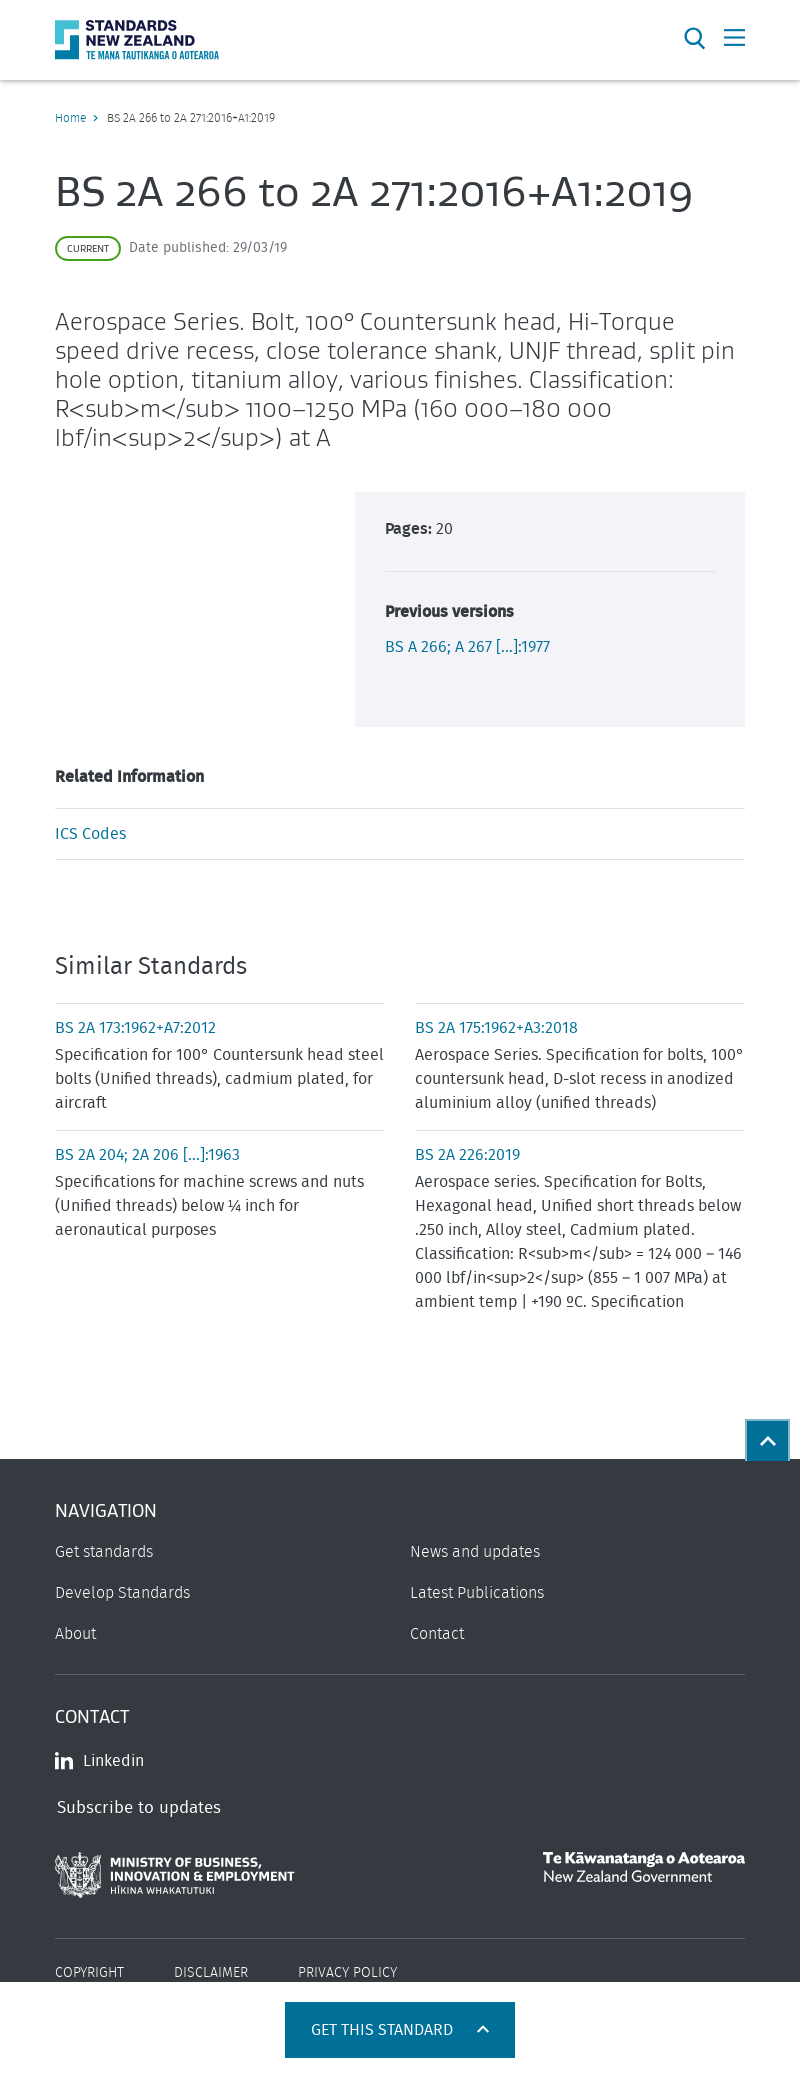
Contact (437, 1634)
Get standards (104, 1552)
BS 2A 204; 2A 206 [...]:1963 (147, 1155)
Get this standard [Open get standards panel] (384, 2030)
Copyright (89, 1973)
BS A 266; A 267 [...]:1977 (467, 647)
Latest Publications (477, 1593)
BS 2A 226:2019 (467, 1155)
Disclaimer (211, 1973)
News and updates (475, 1552)
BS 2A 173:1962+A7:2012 (135, 1028)
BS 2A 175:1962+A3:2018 (496, 1028)
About (75, 1634)
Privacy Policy (347, 1973)
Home (70, 118)
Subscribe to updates (139, 1807)
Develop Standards (122, 1593)
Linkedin (99, 1761)
